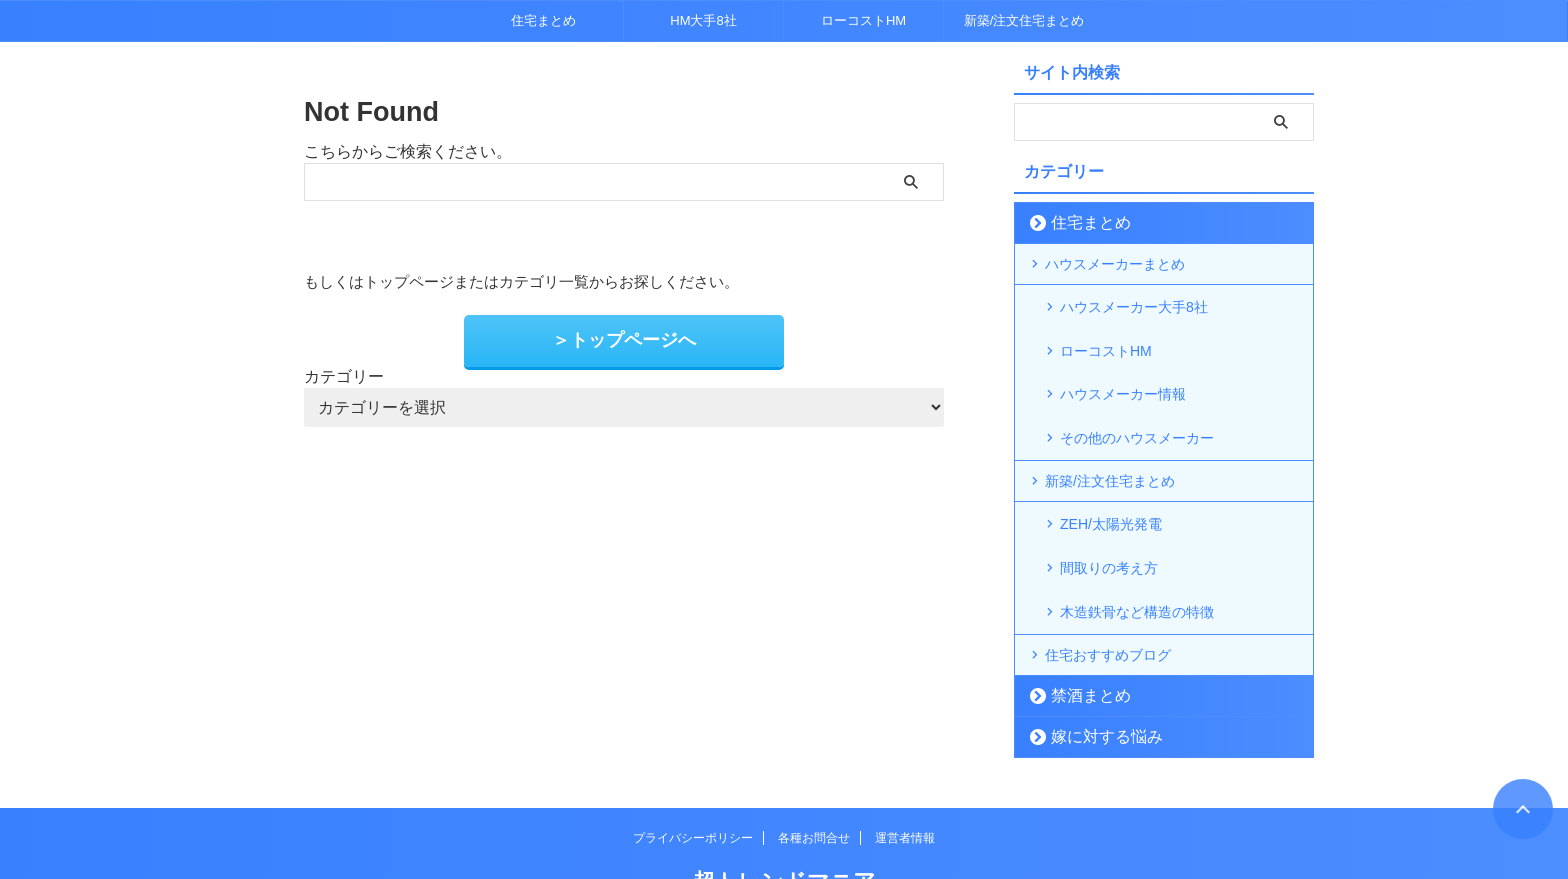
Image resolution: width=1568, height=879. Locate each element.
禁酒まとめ (1080, 628)
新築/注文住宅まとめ (1024, 20)
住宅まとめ (543, 20)
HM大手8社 (703, 20)
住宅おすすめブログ (1108, 588)
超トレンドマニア (784, 814)
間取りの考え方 (1109, 515)
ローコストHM (863, 20)
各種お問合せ (814, 771)
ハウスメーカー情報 (1123, 369)
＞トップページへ (624, 338)
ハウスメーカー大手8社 (1134, 305)
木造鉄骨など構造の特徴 (1137, 547)
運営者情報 (905, 771)
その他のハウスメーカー (1137, 401)
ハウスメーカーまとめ (1115, 264)
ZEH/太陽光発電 (1111, 483)
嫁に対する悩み (1093, 669)
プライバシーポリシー (693, 771)
